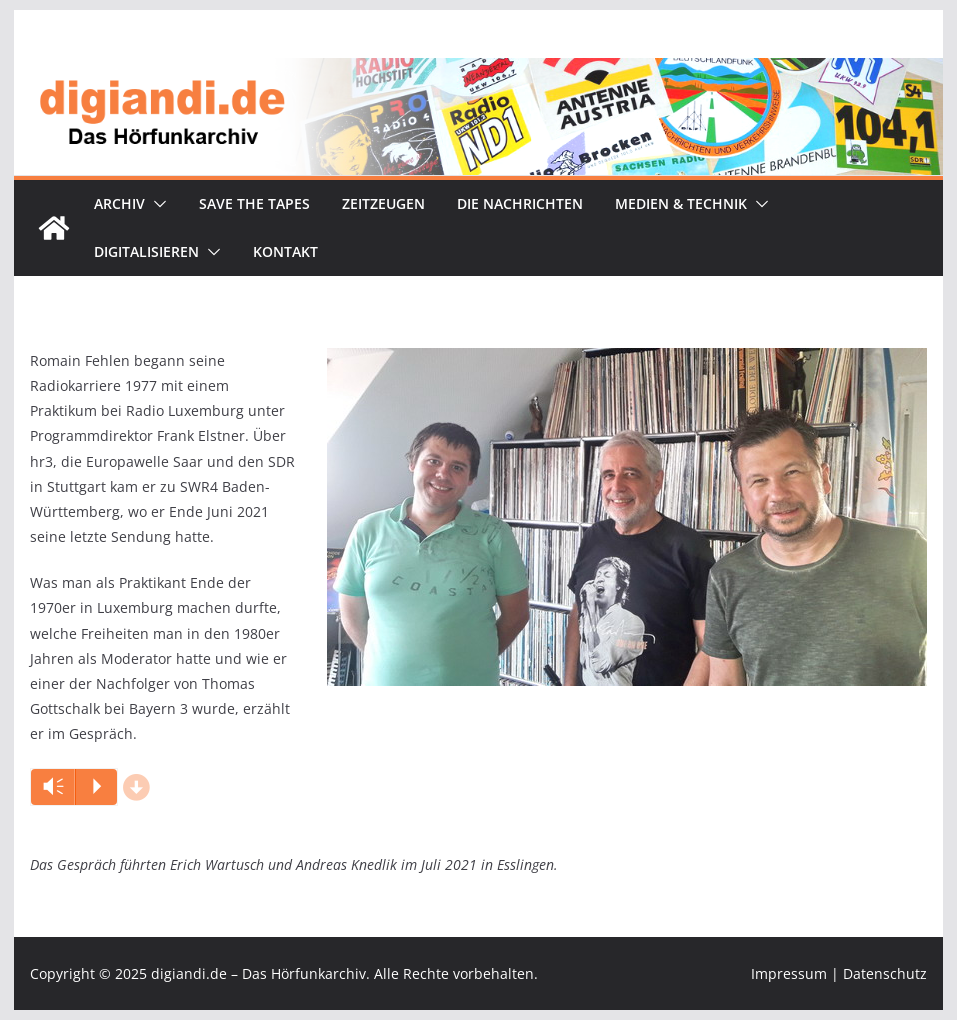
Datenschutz (885, 973)
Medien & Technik (681, 203)
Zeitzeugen (383, 203)
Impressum (789, 973)
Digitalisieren (146, 251)
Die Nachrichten (520, 203)
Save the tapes (254, 203)
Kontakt (285, 251)
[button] (156, 204)
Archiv (119, 203)
